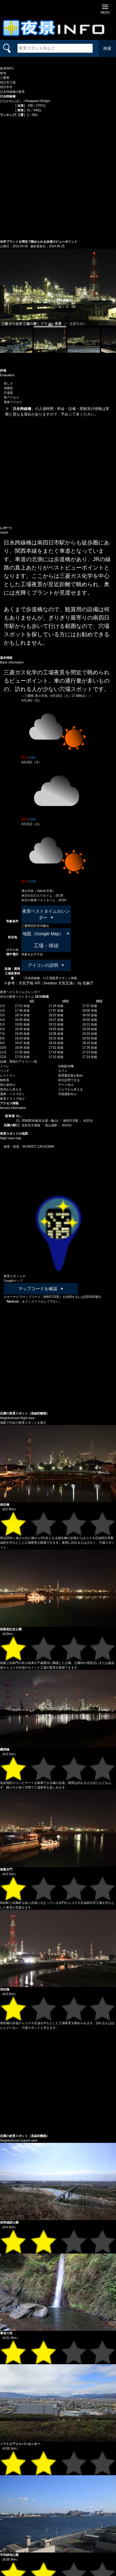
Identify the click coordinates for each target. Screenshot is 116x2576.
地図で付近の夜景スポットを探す (23, 1422)
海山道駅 (51, 1125)
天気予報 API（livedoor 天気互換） (48, 983)
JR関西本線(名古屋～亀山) (40, 1120)
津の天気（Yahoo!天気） (38, 891)
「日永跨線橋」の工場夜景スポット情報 (49, 978)
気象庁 (88, 983)
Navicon (13, 1301)
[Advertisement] (58, 178)
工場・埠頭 (46, 945)
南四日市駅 (71, 1120)
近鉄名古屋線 (31, 1125)
